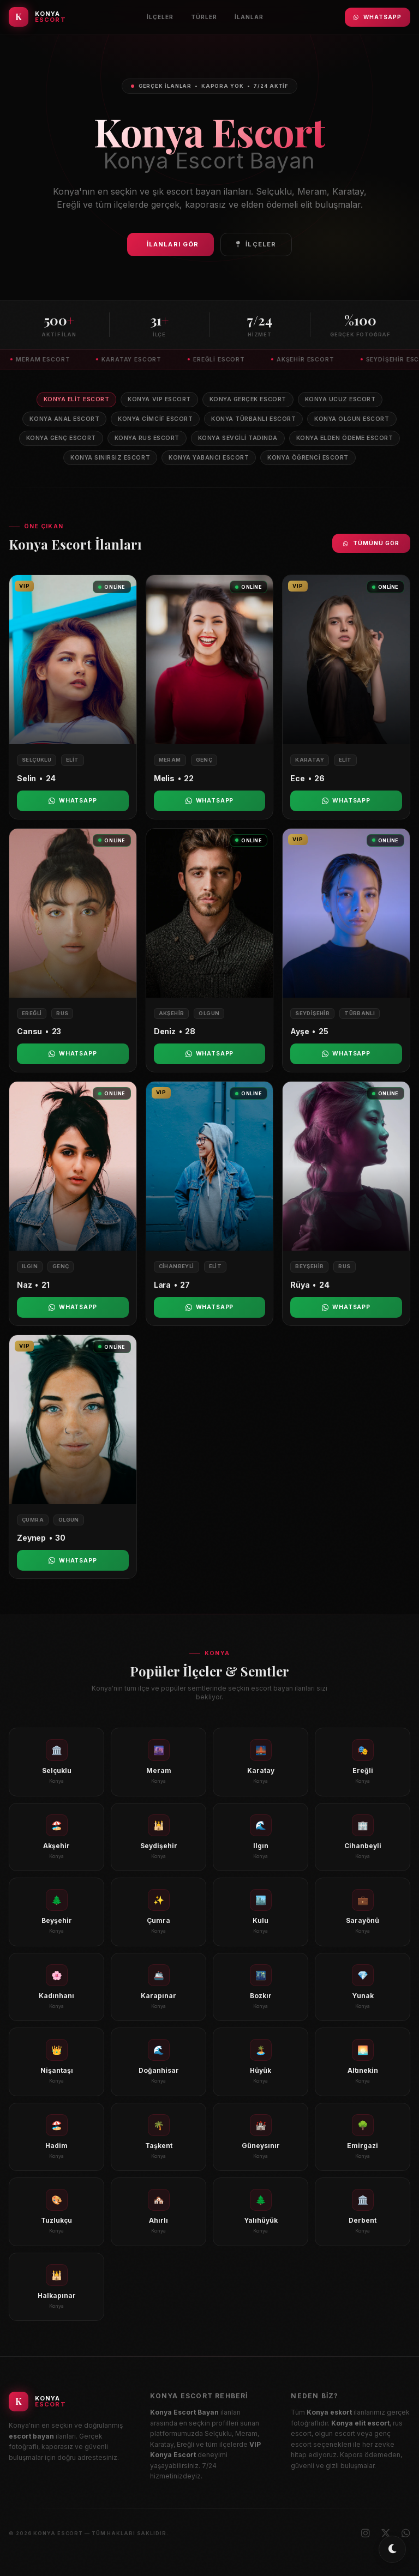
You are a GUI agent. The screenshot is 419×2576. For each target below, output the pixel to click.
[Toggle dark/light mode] (392, 2549)
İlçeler (160, 17)
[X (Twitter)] (386, 2533)
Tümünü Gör (371, 543)
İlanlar (249, 17)
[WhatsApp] (406, 2533)
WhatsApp (378, 17)
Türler (204, 17)
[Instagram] (365, 2533)
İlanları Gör (173, 244)
